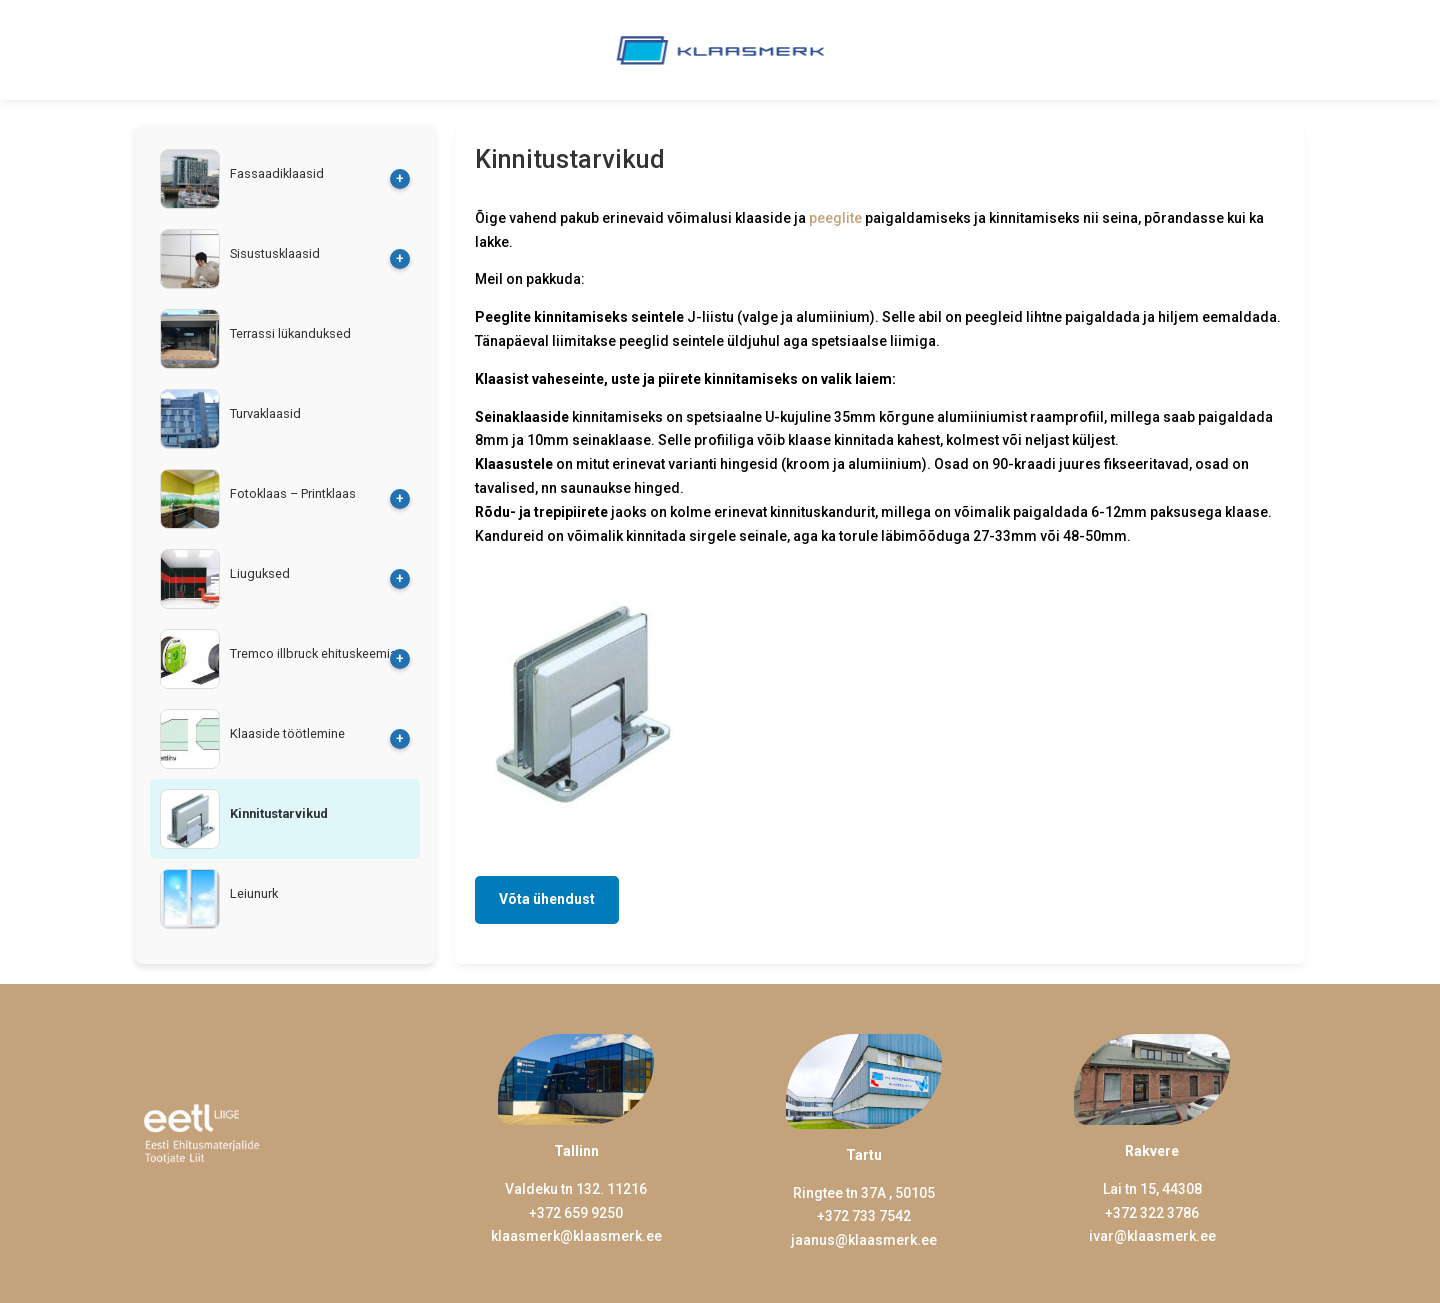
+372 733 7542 (864, 1216)
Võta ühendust (547, 899)
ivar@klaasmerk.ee (1152, 1236)
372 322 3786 (1156, 1213)
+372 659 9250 (576, 1213)
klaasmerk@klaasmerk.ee (576, 1236)
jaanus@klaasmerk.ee (864, 1240)
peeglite (835, 218)
